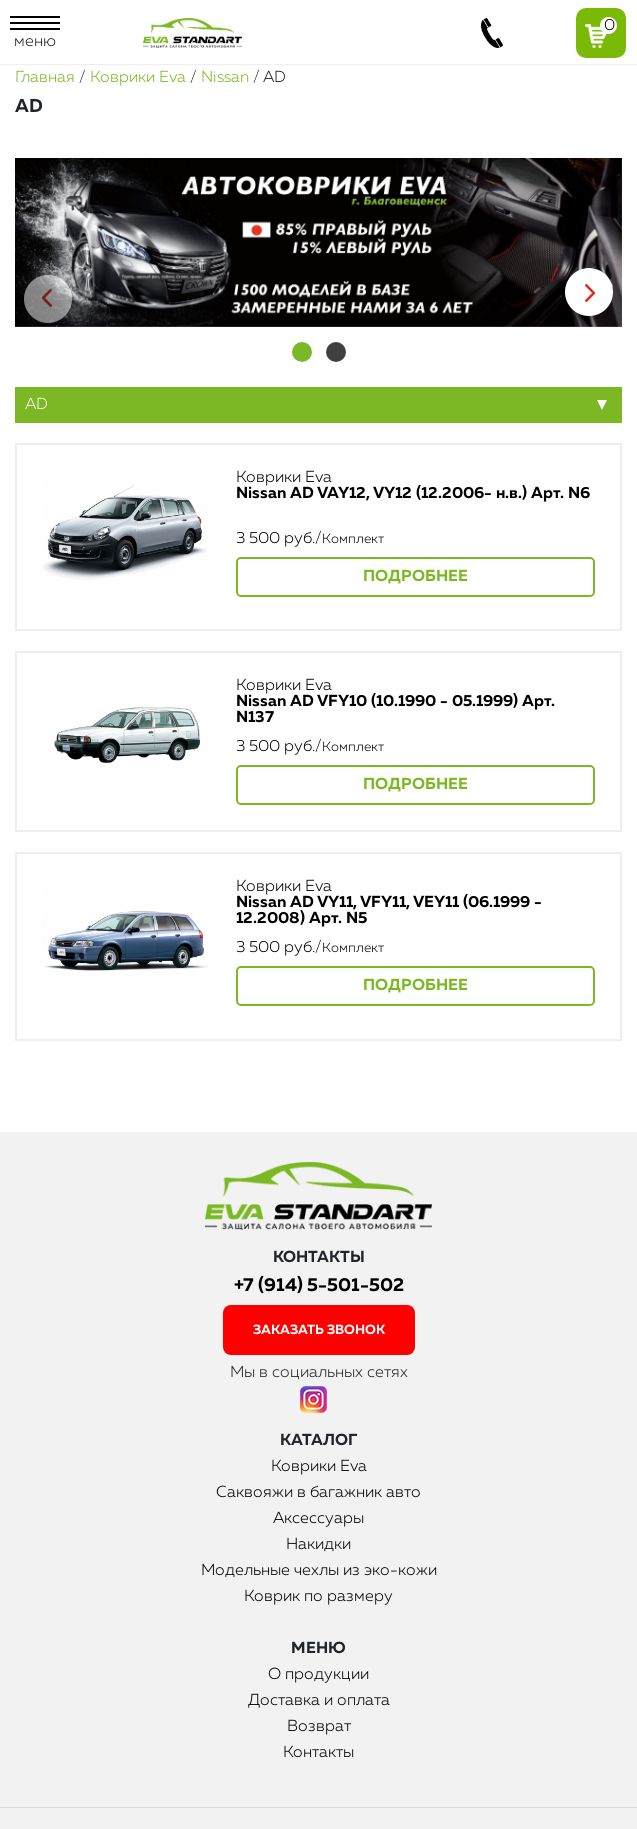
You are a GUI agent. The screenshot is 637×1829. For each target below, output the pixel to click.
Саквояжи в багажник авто (318, 1493)
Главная (45, 78)
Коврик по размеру (318, 1597)
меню (35, 33)
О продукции (318, 1675)
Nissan (225, 78)
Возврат (319, 1727)
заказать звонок (319, 1330)
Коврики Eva (138, 78)
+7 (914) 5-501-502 (319, 1285)
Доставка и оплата (319, 1701)
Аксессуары (318, 1519)
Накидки (318, 1545)
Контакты (318, 1753)
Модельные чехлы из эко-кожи (319, 1571)
